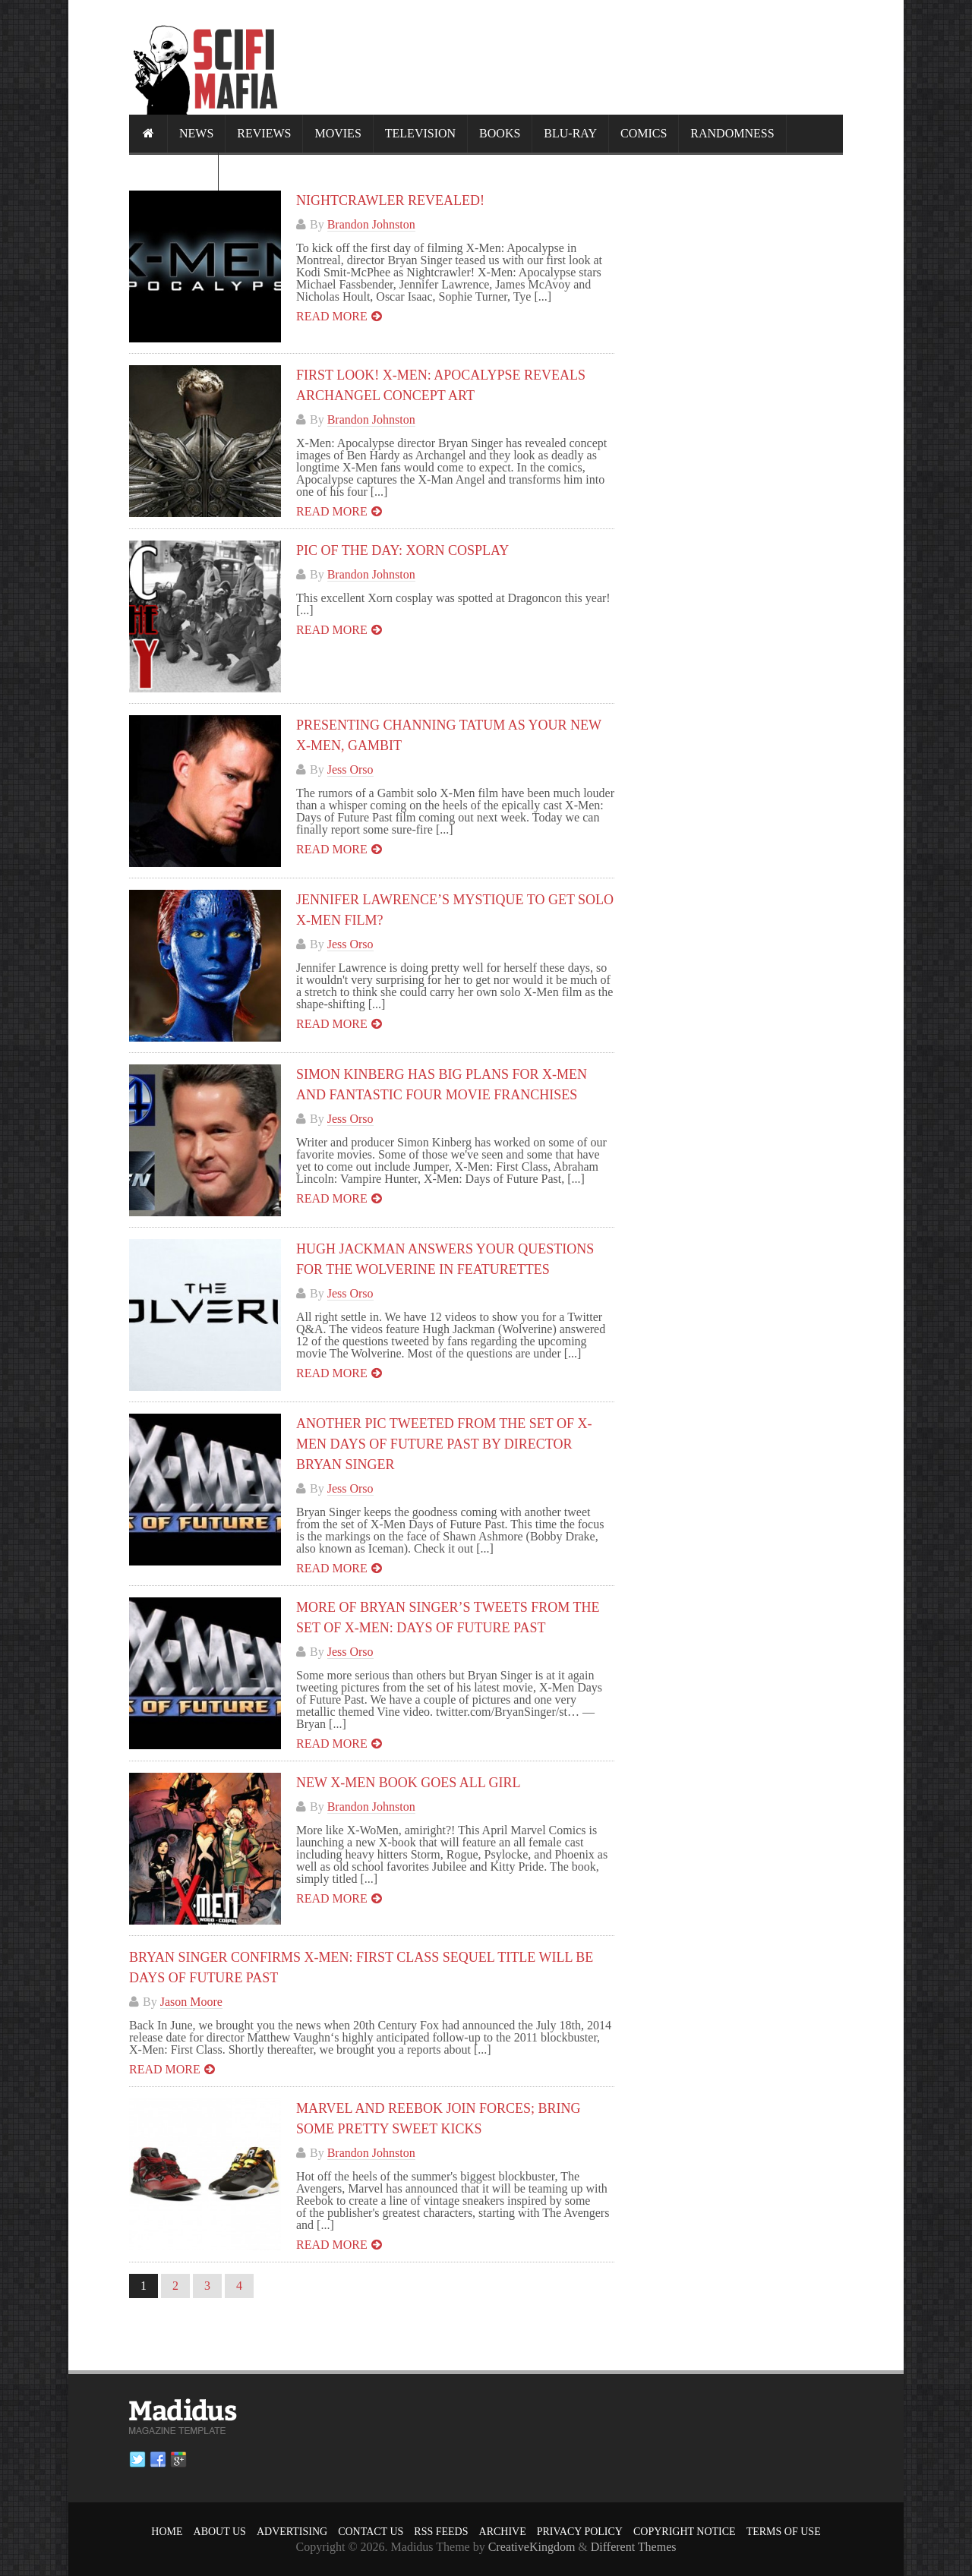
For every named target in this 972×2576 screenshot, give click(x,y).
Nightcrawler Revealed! (390, 200)
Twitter (137, 2459)
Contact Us (370, 2531)
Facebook (158, 2459)
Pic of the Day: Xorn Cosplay (402, 550)
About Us (220, 2531)
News (196, 133)
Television (420, 133)
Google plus (178, 2459)
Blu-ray (570, 133)
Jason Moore (191, 2001)
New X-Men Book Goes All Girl (408, 1782)
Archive (502, 2531)
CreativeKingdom (532, 2546)
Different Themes (634, 2546)
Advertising (292, 2531)
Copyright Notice (684, 2531)
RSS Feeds (441, 2531)
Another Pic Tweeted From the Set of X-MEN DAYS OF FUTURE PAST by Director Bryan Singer (444, 1444)
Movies (337, 133)
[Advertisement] (566, 57)
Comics (643, 133)
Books (499, 133)
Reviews (264, 133)
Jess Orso (350, 769)
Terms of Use (783, 2531)
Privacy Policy (580, 2531)
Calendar (173, 171)
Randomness (732, 133)
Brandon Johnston (371, 224)
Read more (332, 316)
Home (166, 2531)
